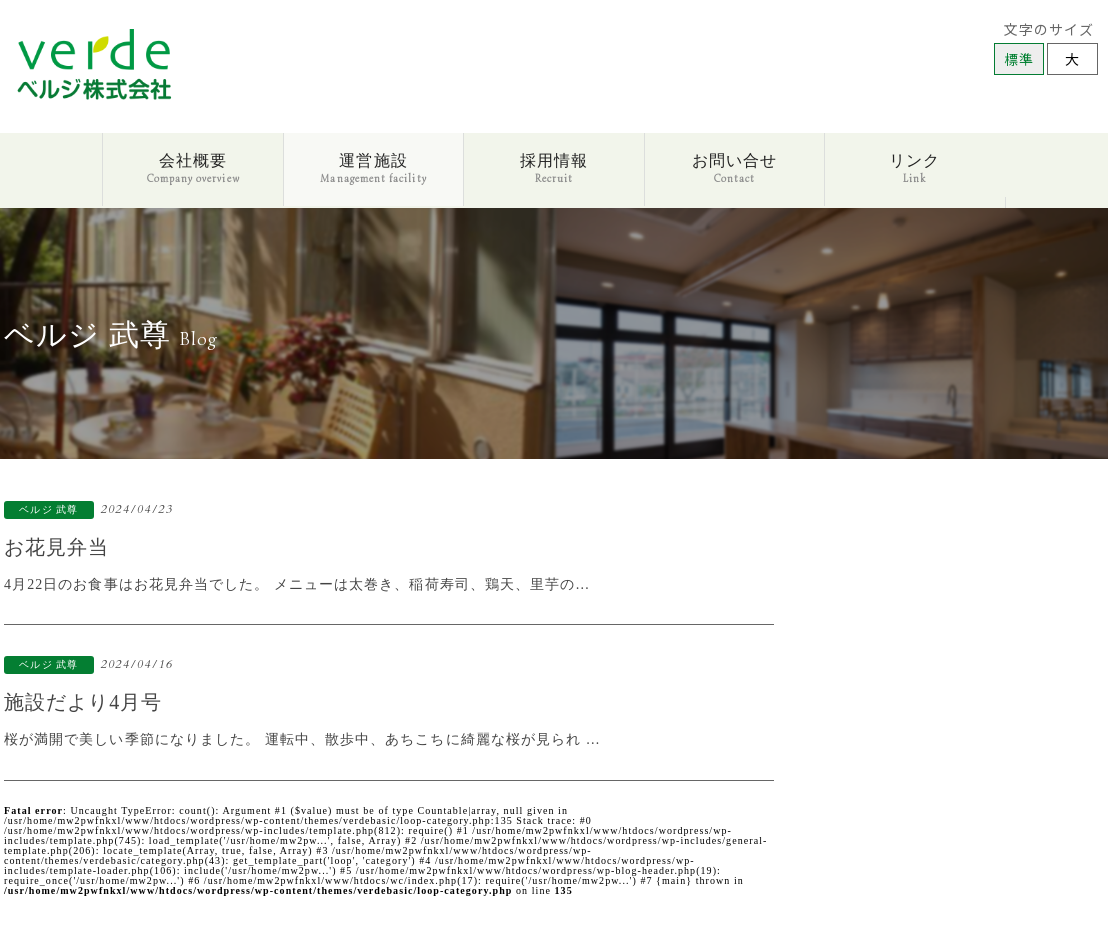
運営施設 (373, 168)
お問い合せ (734, 168)
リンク (914, 168)
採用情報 (554, 168)
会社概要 (193, 168)
